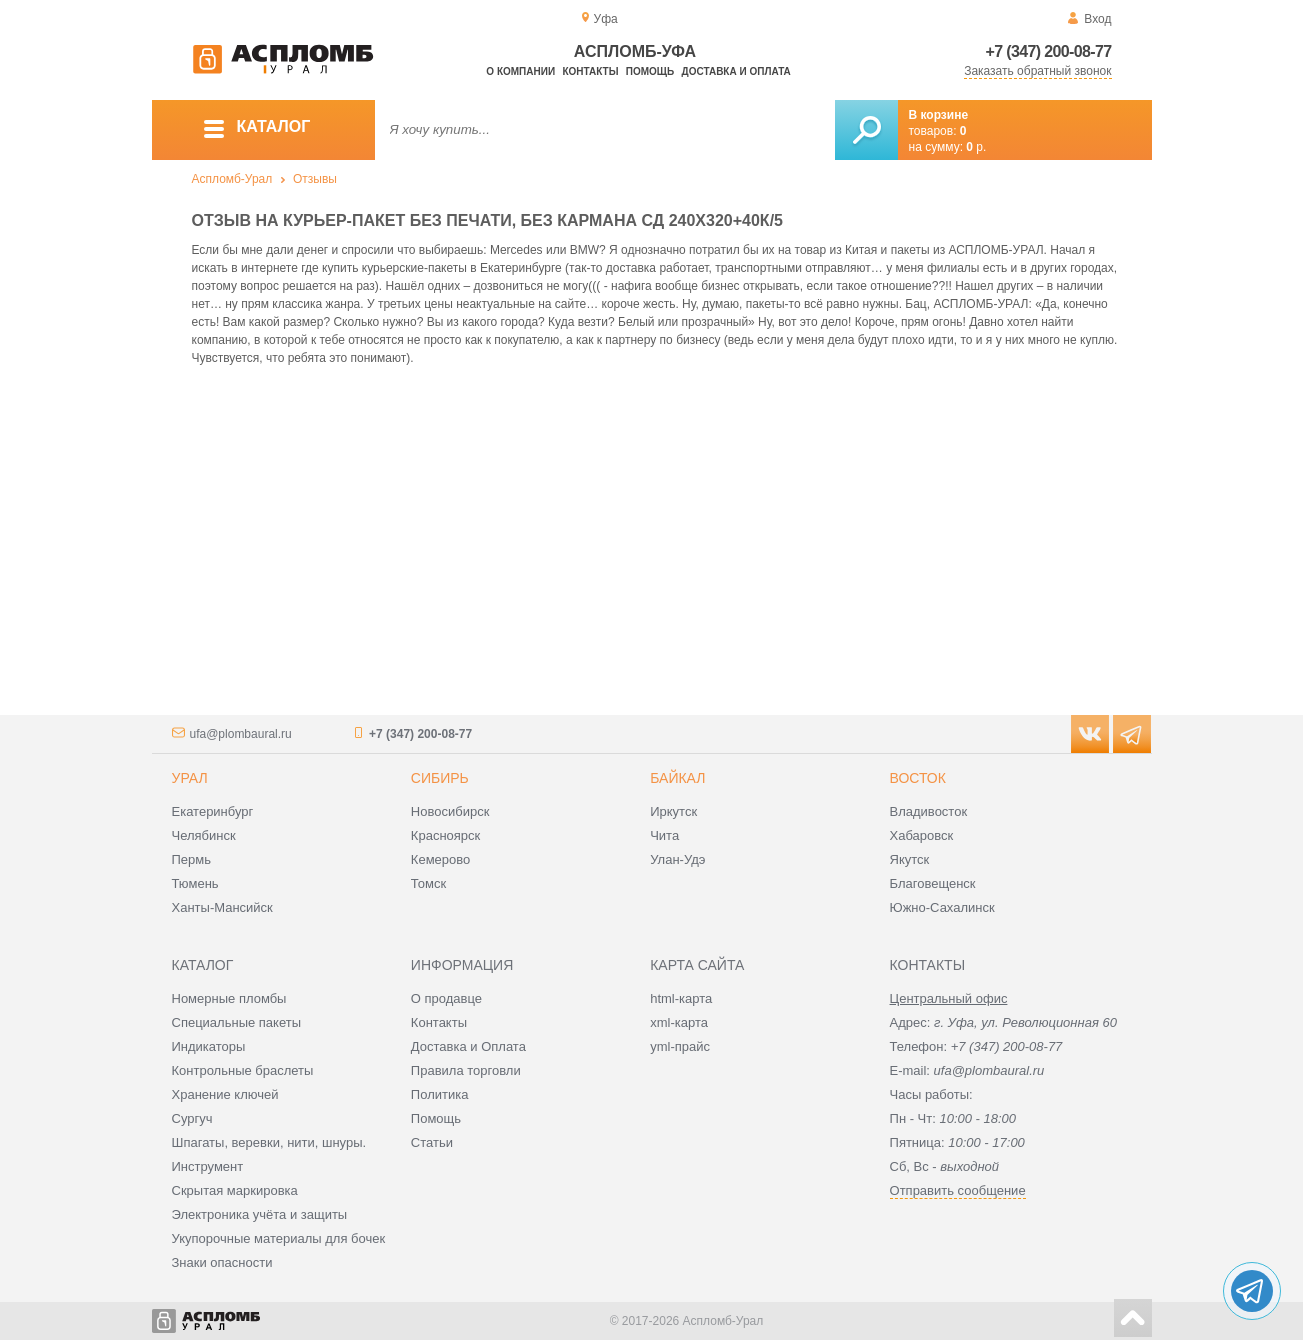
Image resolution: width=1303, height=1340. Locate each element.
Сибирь (440, 778)
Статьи (432, 1142)
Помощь (650, 71)
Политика (440, 1094)
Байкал (677, 778)
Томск (428, 883)
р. (976, 147)
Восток (918, 778)
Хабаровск (922, 835)
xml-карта (679, 1022)
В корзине (939, 115)
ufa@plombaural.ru (241, 734)
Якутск (910, 859)
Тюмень (195, 883)
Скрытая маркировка (235, 1190)
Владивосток (929, 811)
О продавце (446, 998)
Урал (190, 778)
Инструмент (208, 1166)
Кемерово (440, 859)
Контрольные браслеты (243, 1070)
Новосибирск (450, 811)
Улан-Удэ (677, 859)
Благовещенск (933, 883)
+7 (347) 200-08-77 (1049, 51)
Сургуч (192, 1118)
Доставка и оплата (736, 71)
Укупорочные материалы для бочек (279, 1238)
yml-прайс (680, 1046)
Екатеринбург (213, 811)
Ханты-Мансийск (222, 907)
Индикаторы (209, 1046)
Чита (664, 835)
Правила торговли (466, 1070)
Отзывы (315, 179)
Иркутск (673, 811)
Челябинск (204, 835)
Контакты (590, 71)
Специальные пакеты (237, 1022)
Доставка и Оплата (468, 1046)
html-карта (681, 998)
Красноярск (445, 835)
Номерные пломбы (229, 998)
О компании (520, 71)
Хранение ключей (225, 1094)
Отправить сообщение (958, 1190)
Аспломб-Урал (232, 179)
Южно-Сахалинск (942, 907)
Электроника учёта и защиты (260, 1214)
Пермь (192, 859)
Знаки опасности (222, 1262)
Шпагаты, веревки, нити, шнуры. (269, 1142)
